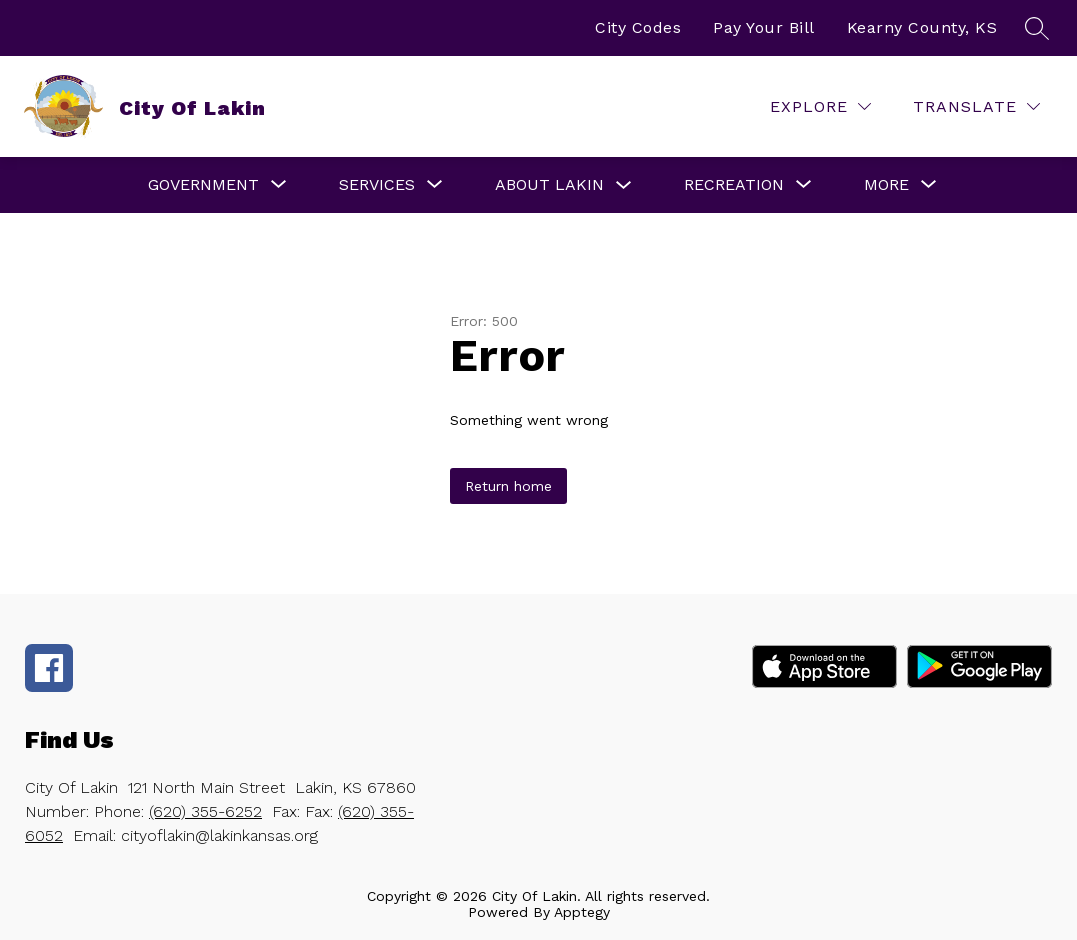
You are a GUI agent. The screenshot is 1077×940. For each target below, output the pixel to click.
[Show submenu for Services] (377, 185)
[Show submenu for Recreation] (734, 185)
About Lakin (549, 184)
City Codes (638, 27)
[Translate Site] (976, 106)
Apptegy (582, 912)
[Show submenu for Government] (203, 185)
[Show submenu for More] (886, 185)
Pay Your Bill (764, 27)
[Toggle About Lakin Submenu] (624, 185)
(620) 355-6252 (205, 811)
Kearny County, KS (922, 27)
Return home (508, 486)
